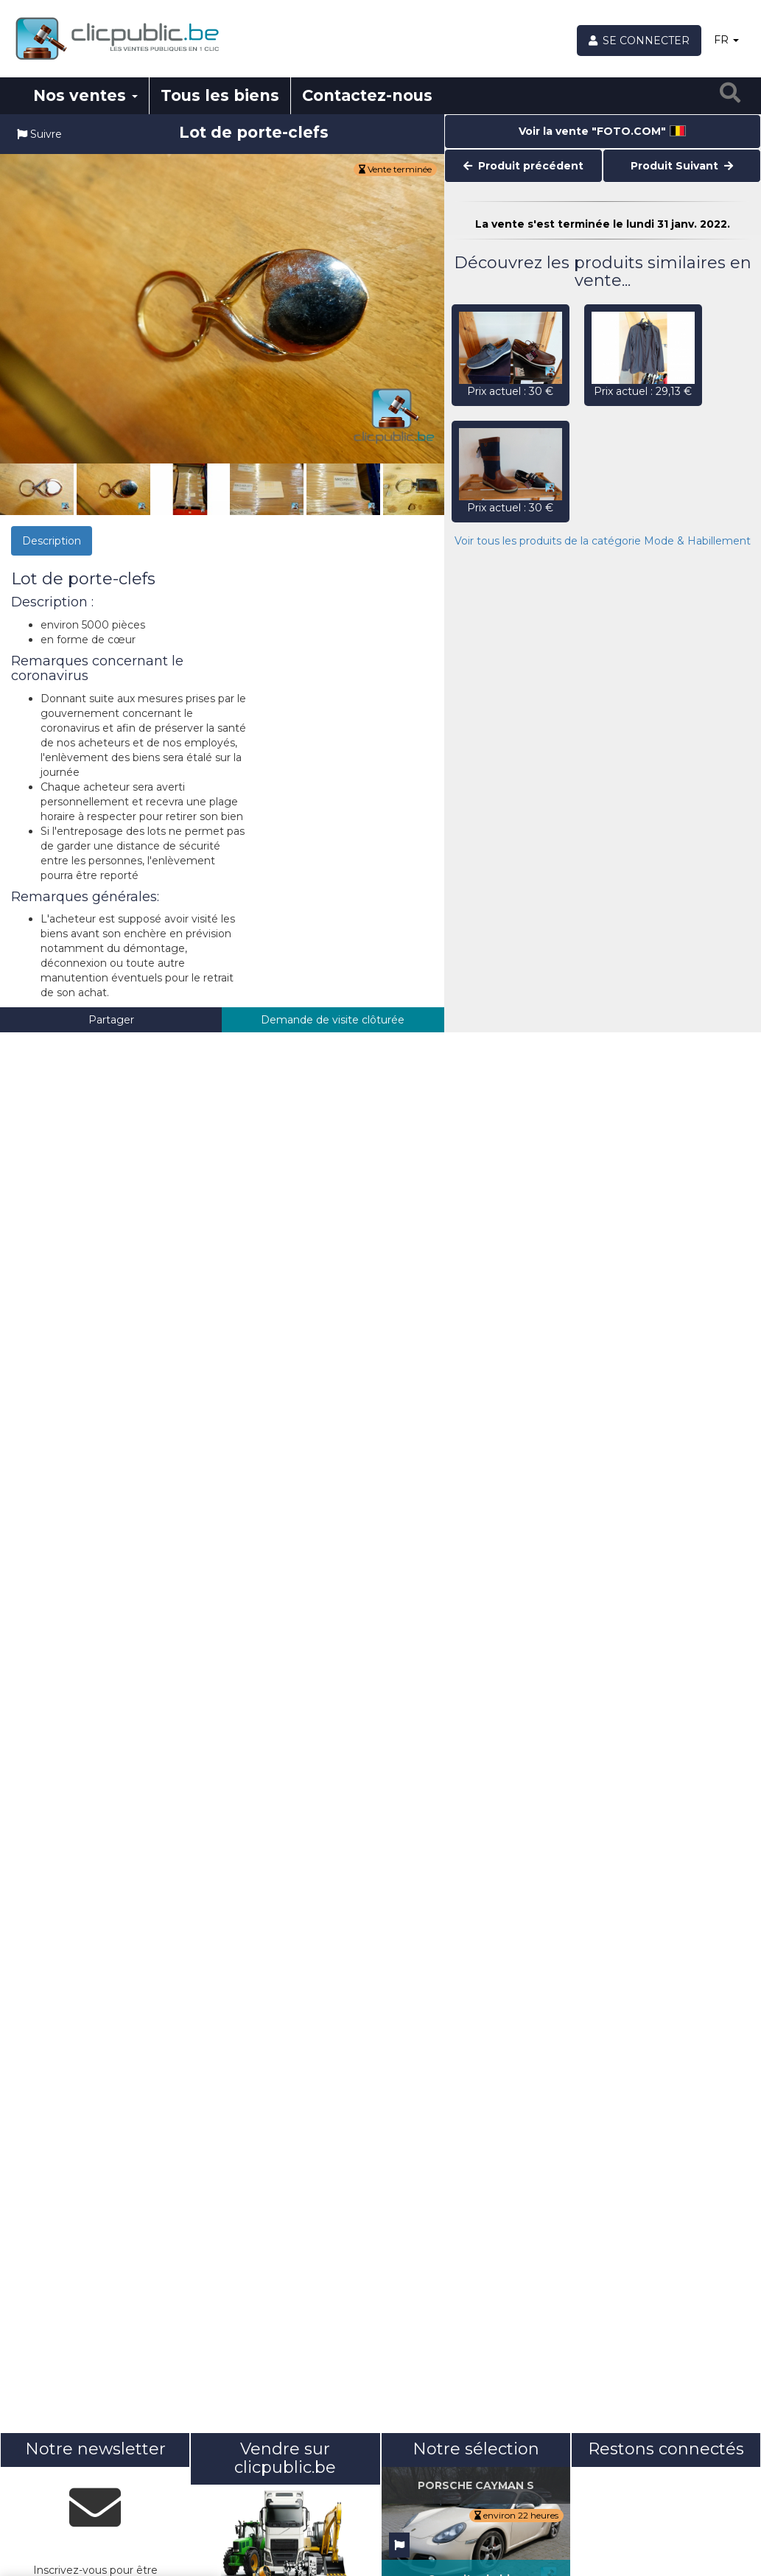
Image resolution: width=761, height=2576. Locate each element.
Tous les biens (220, 95)
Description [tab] (51, 540)
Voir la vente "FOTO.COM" (602, 131)
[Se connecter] (639, 40)
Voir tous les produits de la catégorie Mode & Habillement (603, 540)
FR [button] (726, 39)
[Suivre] (399, 2545)
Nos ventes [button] (85, 95)
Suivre (39, 134)
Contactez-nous (367, 95)
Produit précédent (523, 165)
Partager (111, 1019)
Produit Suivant (682, 165)
